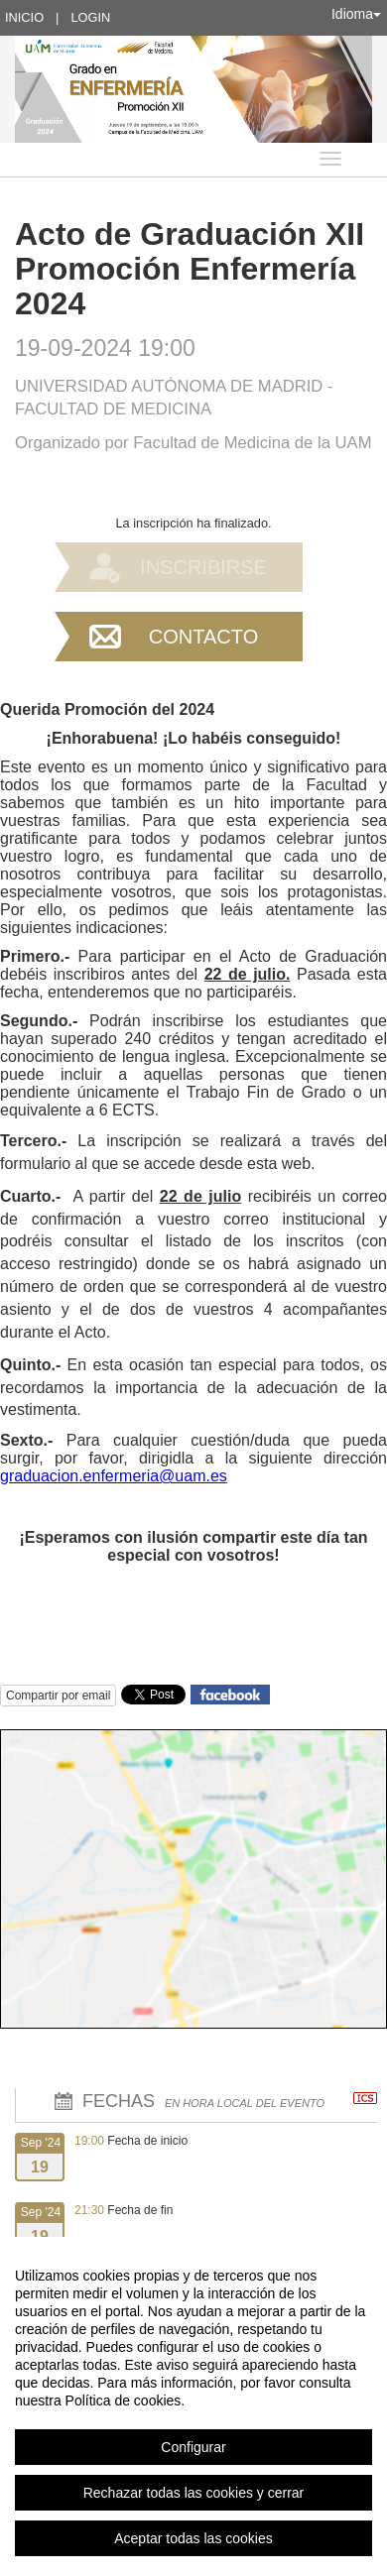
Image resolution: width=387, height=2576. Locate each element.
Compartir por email (58, 1695)
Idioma (356, 14)
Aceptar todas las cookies (193, 2538)
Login (90, 17)
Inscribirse (203, 567)
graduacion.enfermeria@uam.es (113, 1475)
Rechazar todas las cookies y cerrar (194, 2493)
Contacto (203, 636)
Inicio (24, 17)
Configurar (193, 2447)
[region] (193, 2406)
